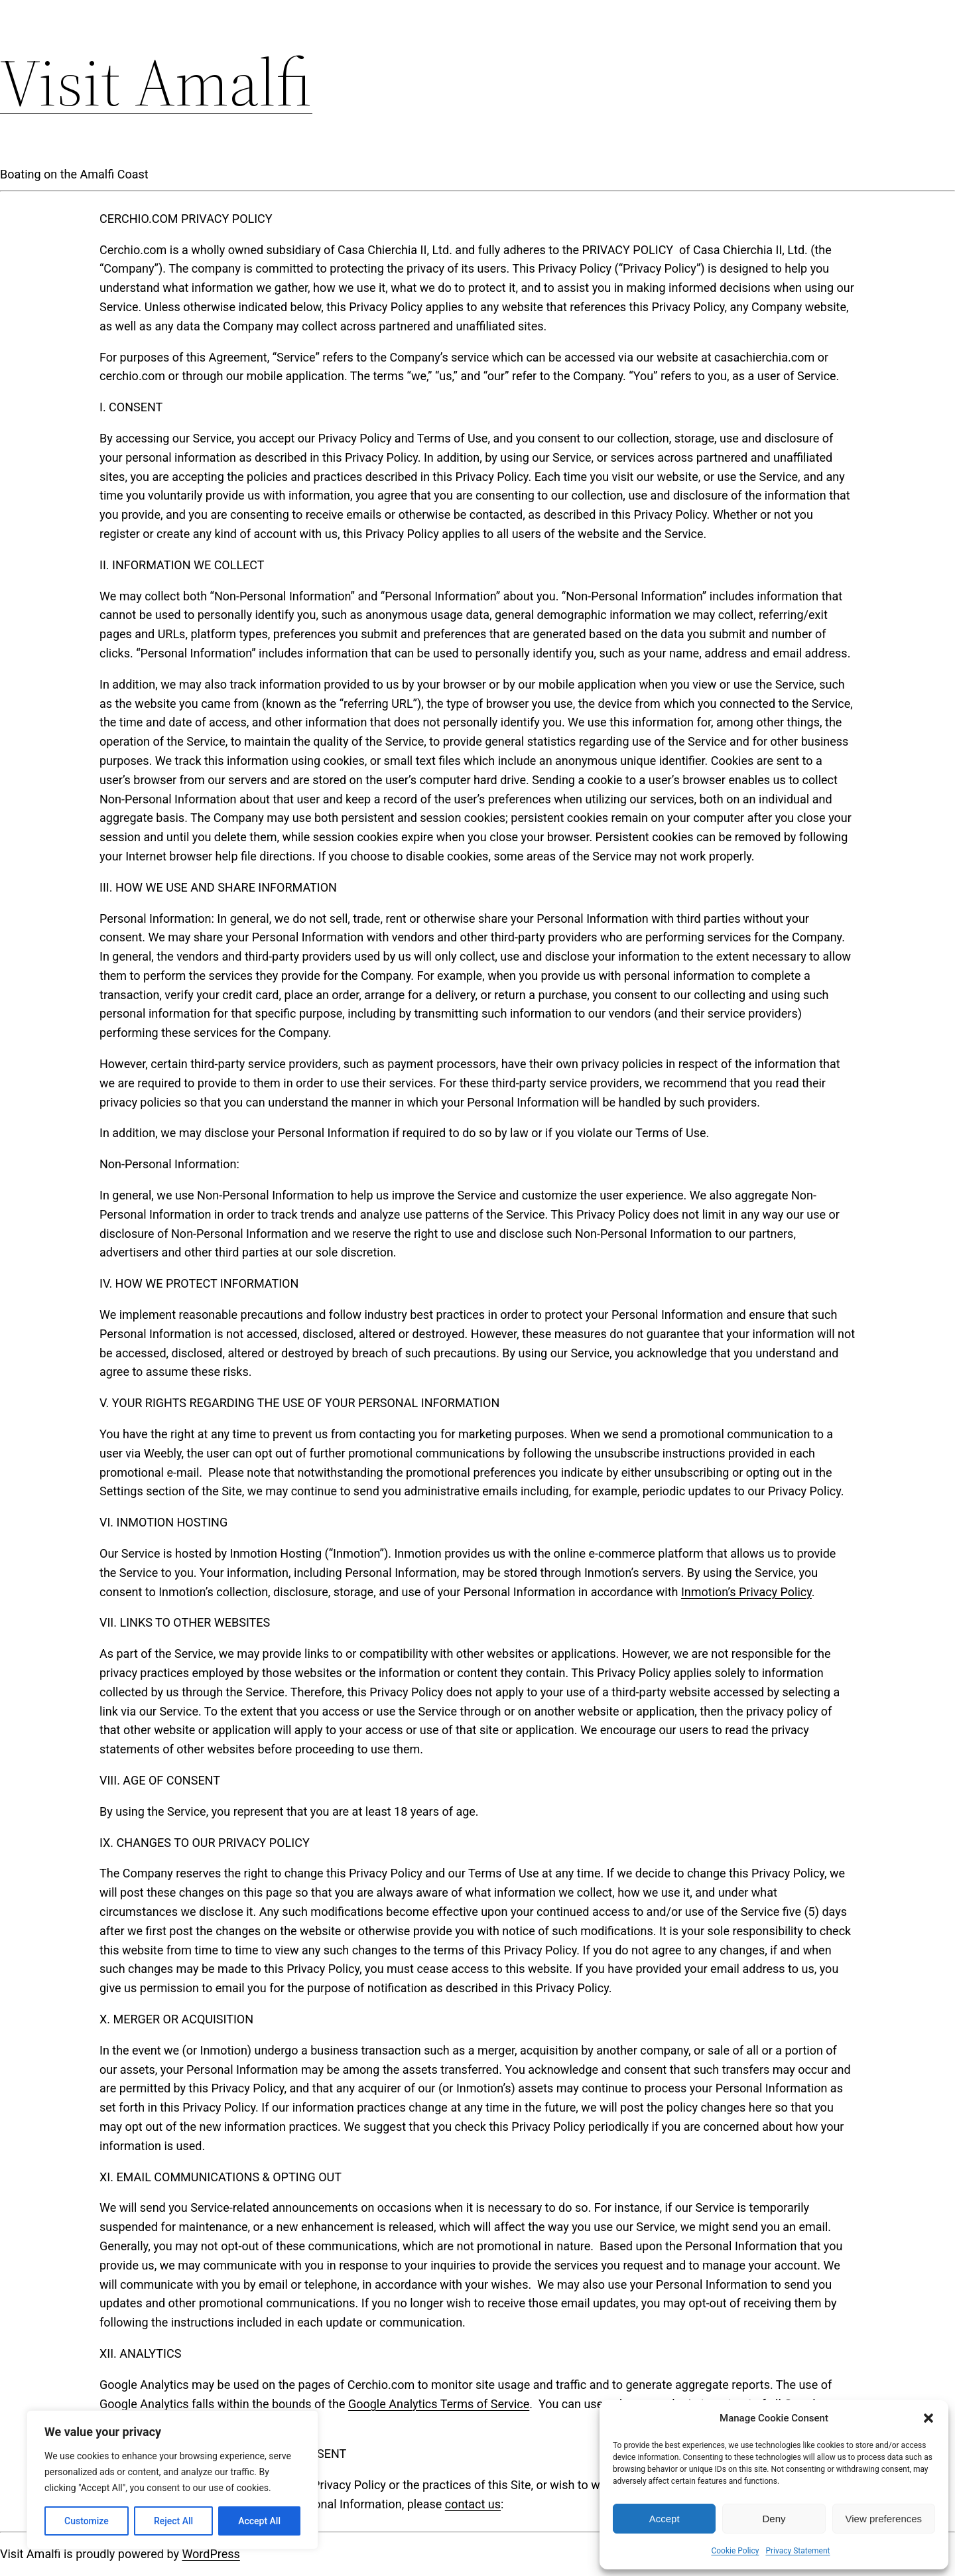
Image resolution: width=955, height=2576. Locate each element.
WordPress (210, 2554)
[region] (172, 2479)
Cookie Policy (735, 2550)
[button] (928, 2418)
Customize (86, 2521)
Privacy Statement (797, 2550)
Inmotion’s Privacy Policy (746, 1592)
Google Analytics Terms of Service (438, 2404)
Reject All (173, 2521)
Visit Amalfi (156, 82)
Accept (664, 2518)
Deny (773, 2518)
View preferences (884, 2518)
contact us (473, 2504)
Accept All (259, 2521)
